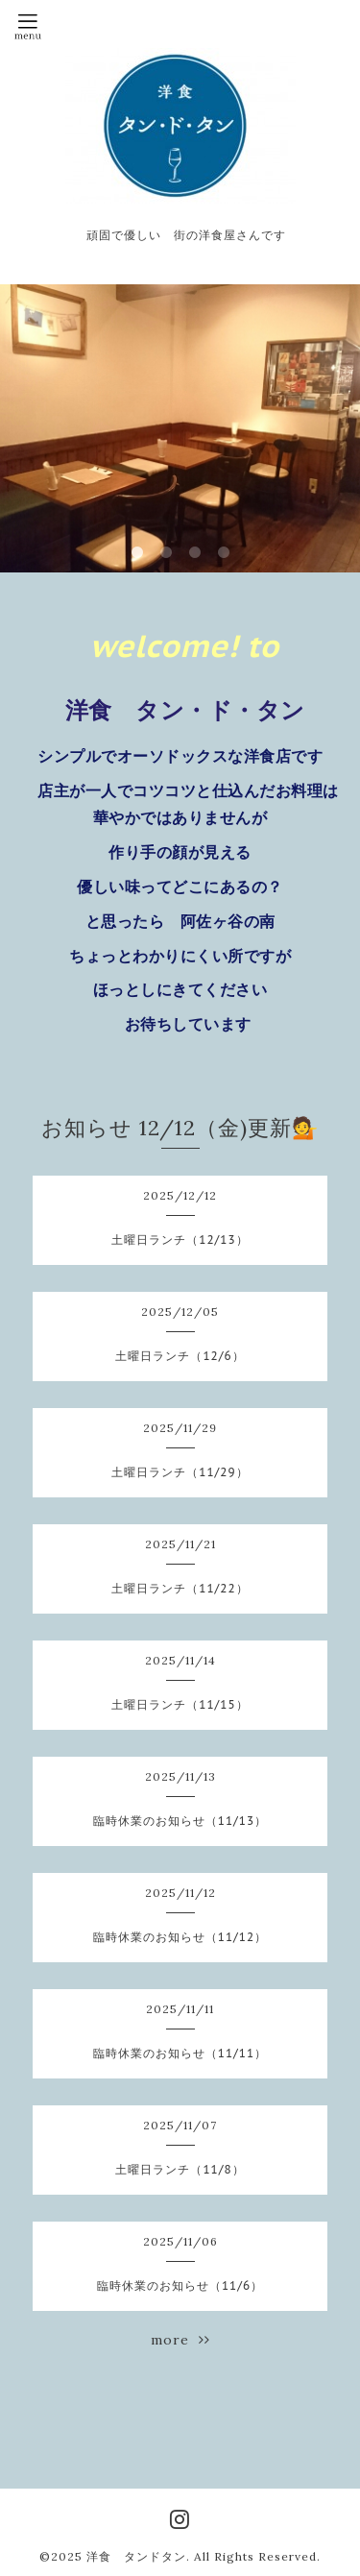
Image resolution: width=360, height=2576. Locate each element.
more (180, 2339)
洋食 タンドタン (136, 2556)
